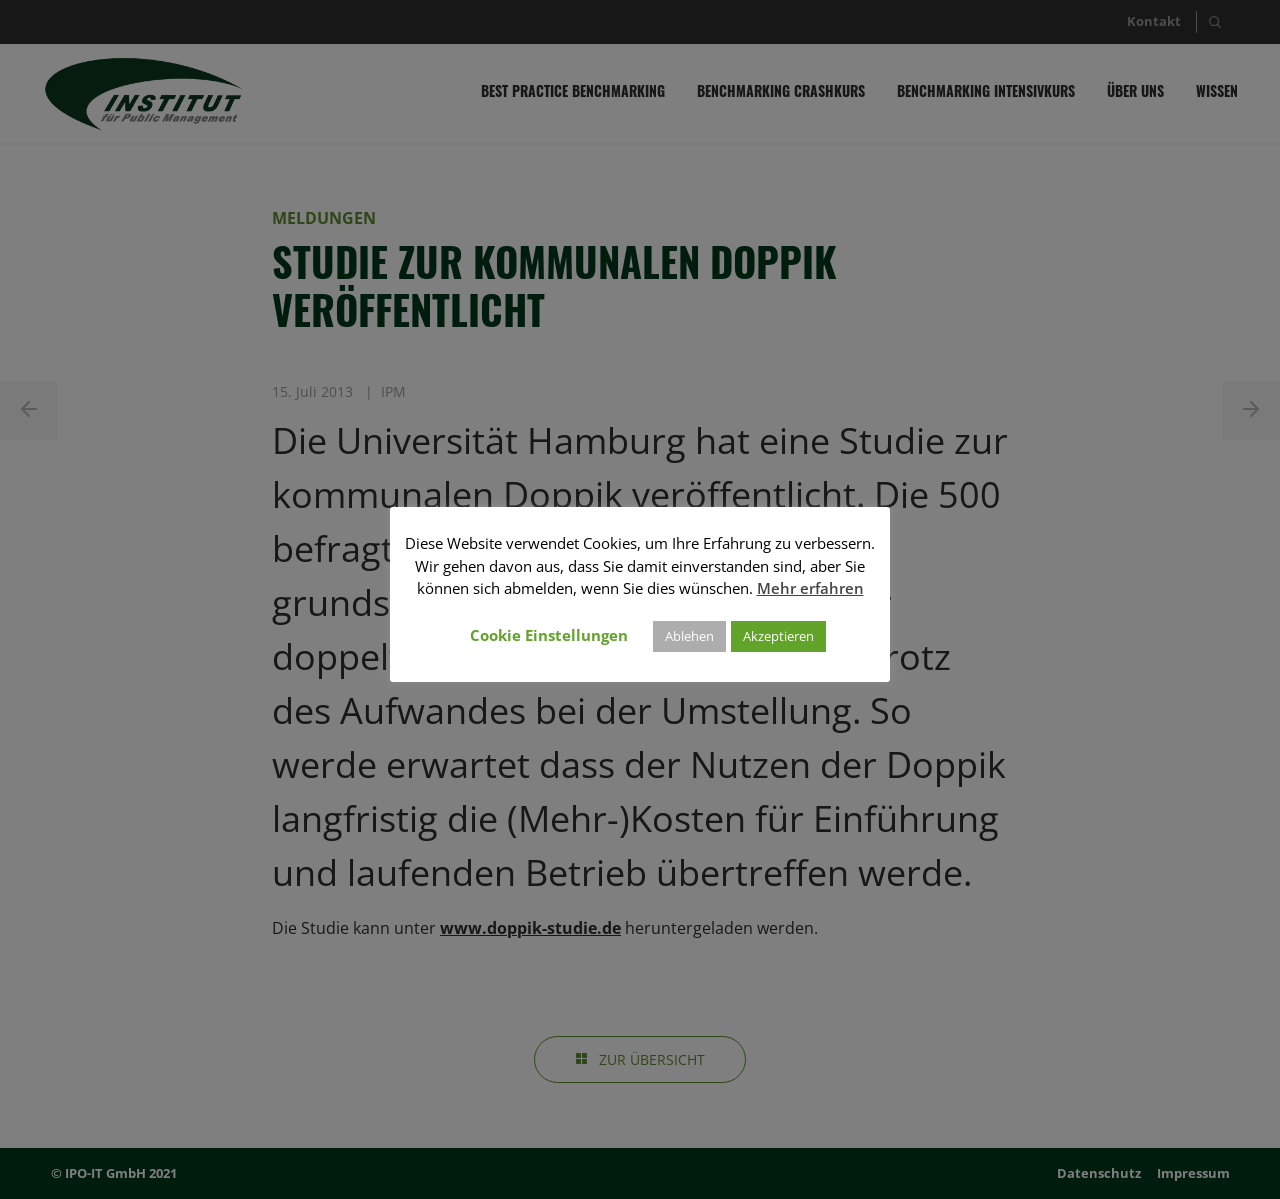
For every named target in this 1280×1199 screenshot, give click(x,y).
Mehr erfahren (810, 588)
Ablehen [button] (689, 636)
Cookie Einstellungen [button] (549, 635)
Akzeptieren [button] (778, 636)
